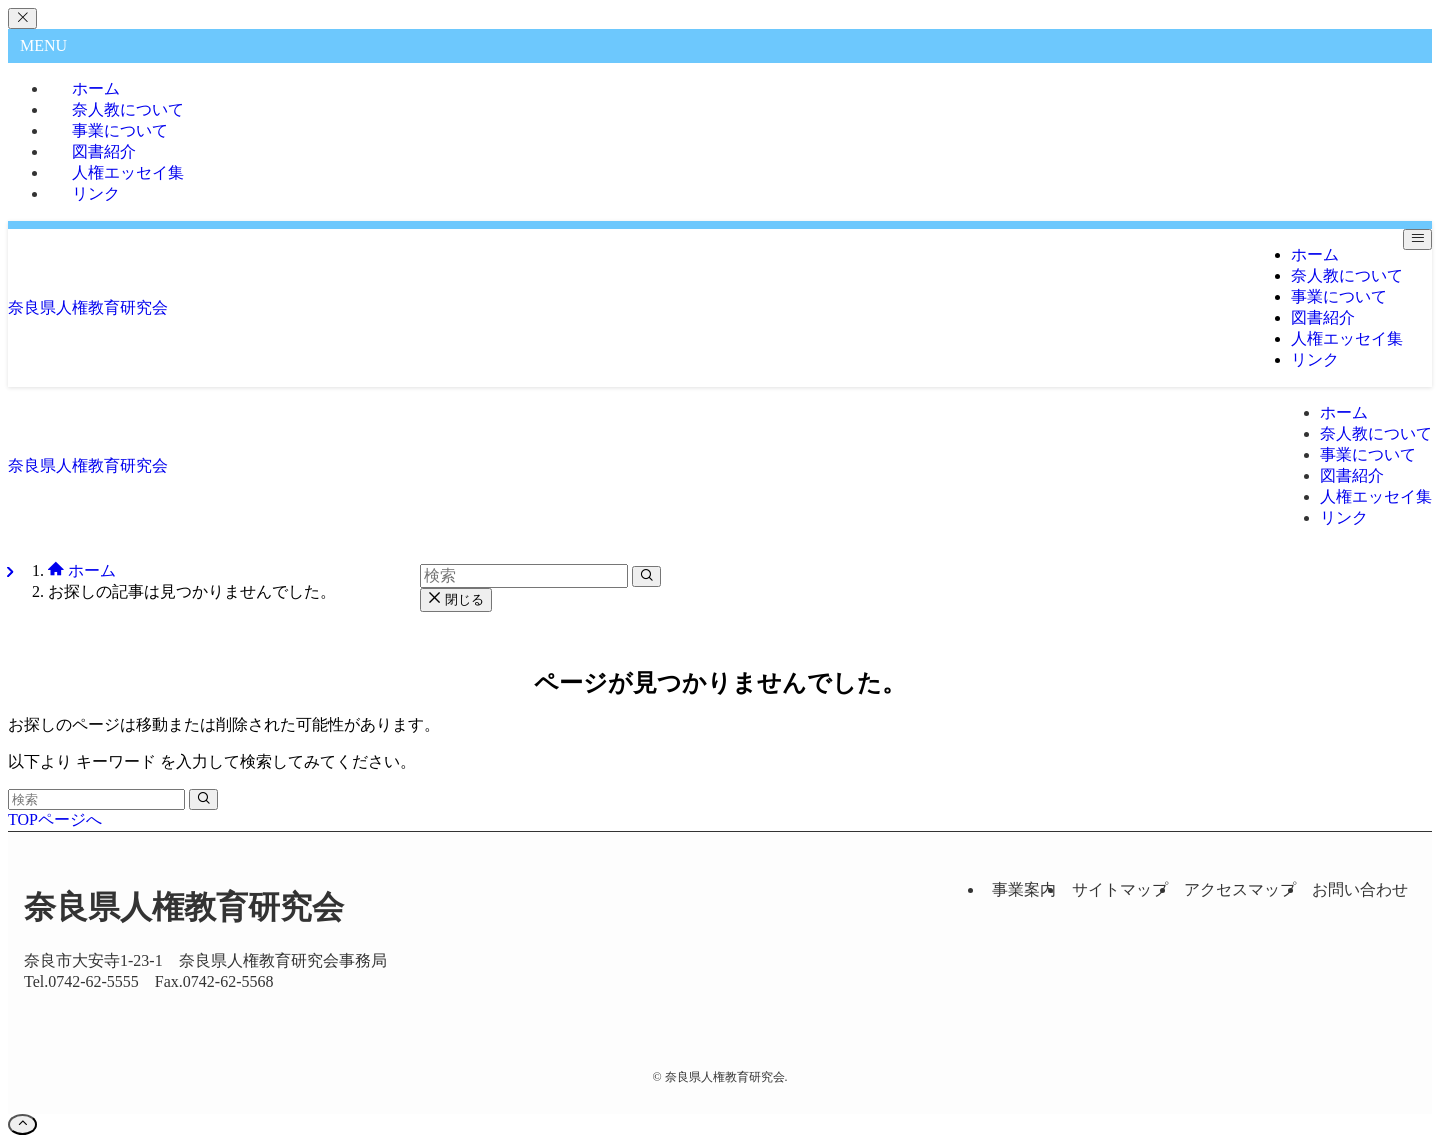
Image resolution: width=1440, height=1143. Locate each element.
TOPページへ (55, 819)
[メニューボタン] (1417, 239)
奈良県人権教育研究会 (88, 307)
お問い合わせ (1360, 889)
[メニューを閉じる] (22, 18)
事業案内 (1024, 889)
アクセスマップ (1240, 889)
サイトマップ (1120, 889)
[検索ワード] (96, 799)
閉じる (456, 599)
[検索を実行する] (203, 799)
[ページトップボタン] (22, 1124)
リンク (96, 193)
